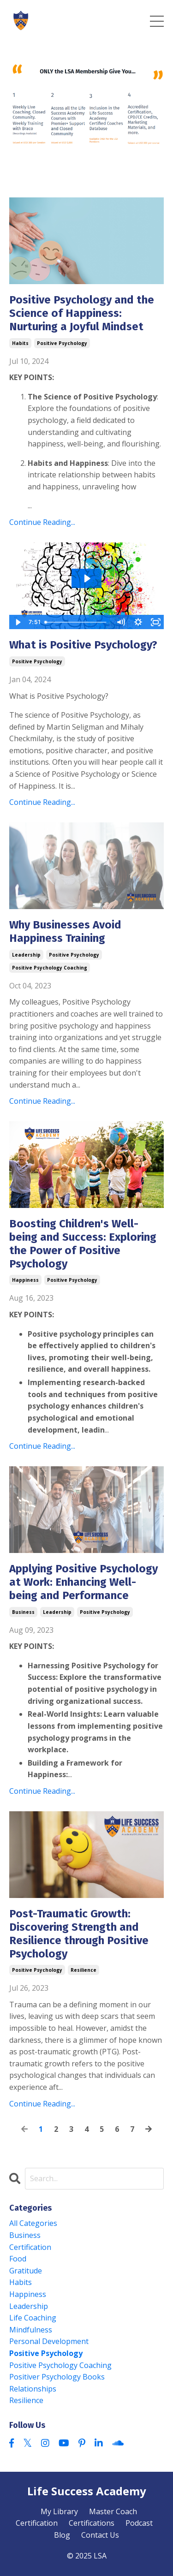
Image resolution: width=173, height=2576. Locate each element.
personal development (49, 2341)
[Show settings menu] (138, 622)
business (23, 1612)
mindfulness (30, 2330)
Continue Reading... (42, 522)
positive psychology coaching (49, 967)
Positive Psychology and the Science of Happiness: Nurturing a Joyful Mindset (81, 313)
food (17, 2259)
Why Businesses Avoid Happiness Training (65, 931)
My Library (59, 2511)
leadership (26, 955)
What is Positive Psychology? (84, 644)
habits (20, 343)
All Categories (33, 2223)
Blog (62, 2535)
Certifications (91, 2523)
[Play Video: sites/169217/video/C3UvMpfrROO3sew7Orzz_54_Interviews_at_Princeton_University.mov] (87, 578)
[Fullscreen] (155, 622)
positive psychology (62, 343)
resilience (83, 1970)
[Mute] (120, 622)
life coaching (32, 2318)
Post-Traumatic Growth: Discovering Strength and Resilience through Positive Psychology (79, 1933)
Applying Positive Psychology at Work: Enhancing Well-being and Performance (83, 1582)
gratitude (25, 2271)
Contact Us (100, 2535)
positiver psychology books (57, 2377)
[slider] (76, 622)
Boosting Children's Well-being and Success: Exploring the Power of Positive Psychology (82, 1243)
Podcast (139, 2523)
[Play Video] (17, 622)
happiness (25, 1280)
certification (30, 2247)
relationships (32, 2389)
